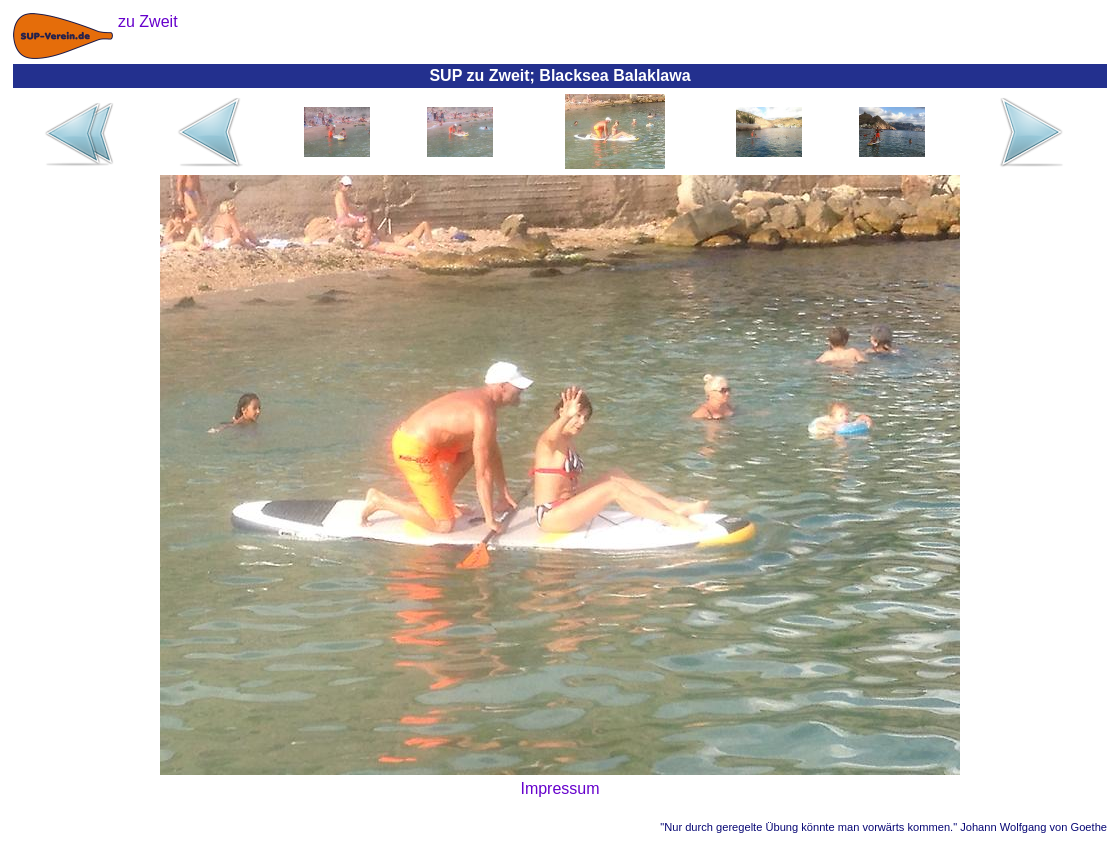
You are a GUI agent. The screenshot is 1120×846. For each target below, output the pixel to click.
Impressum (559, 788)
